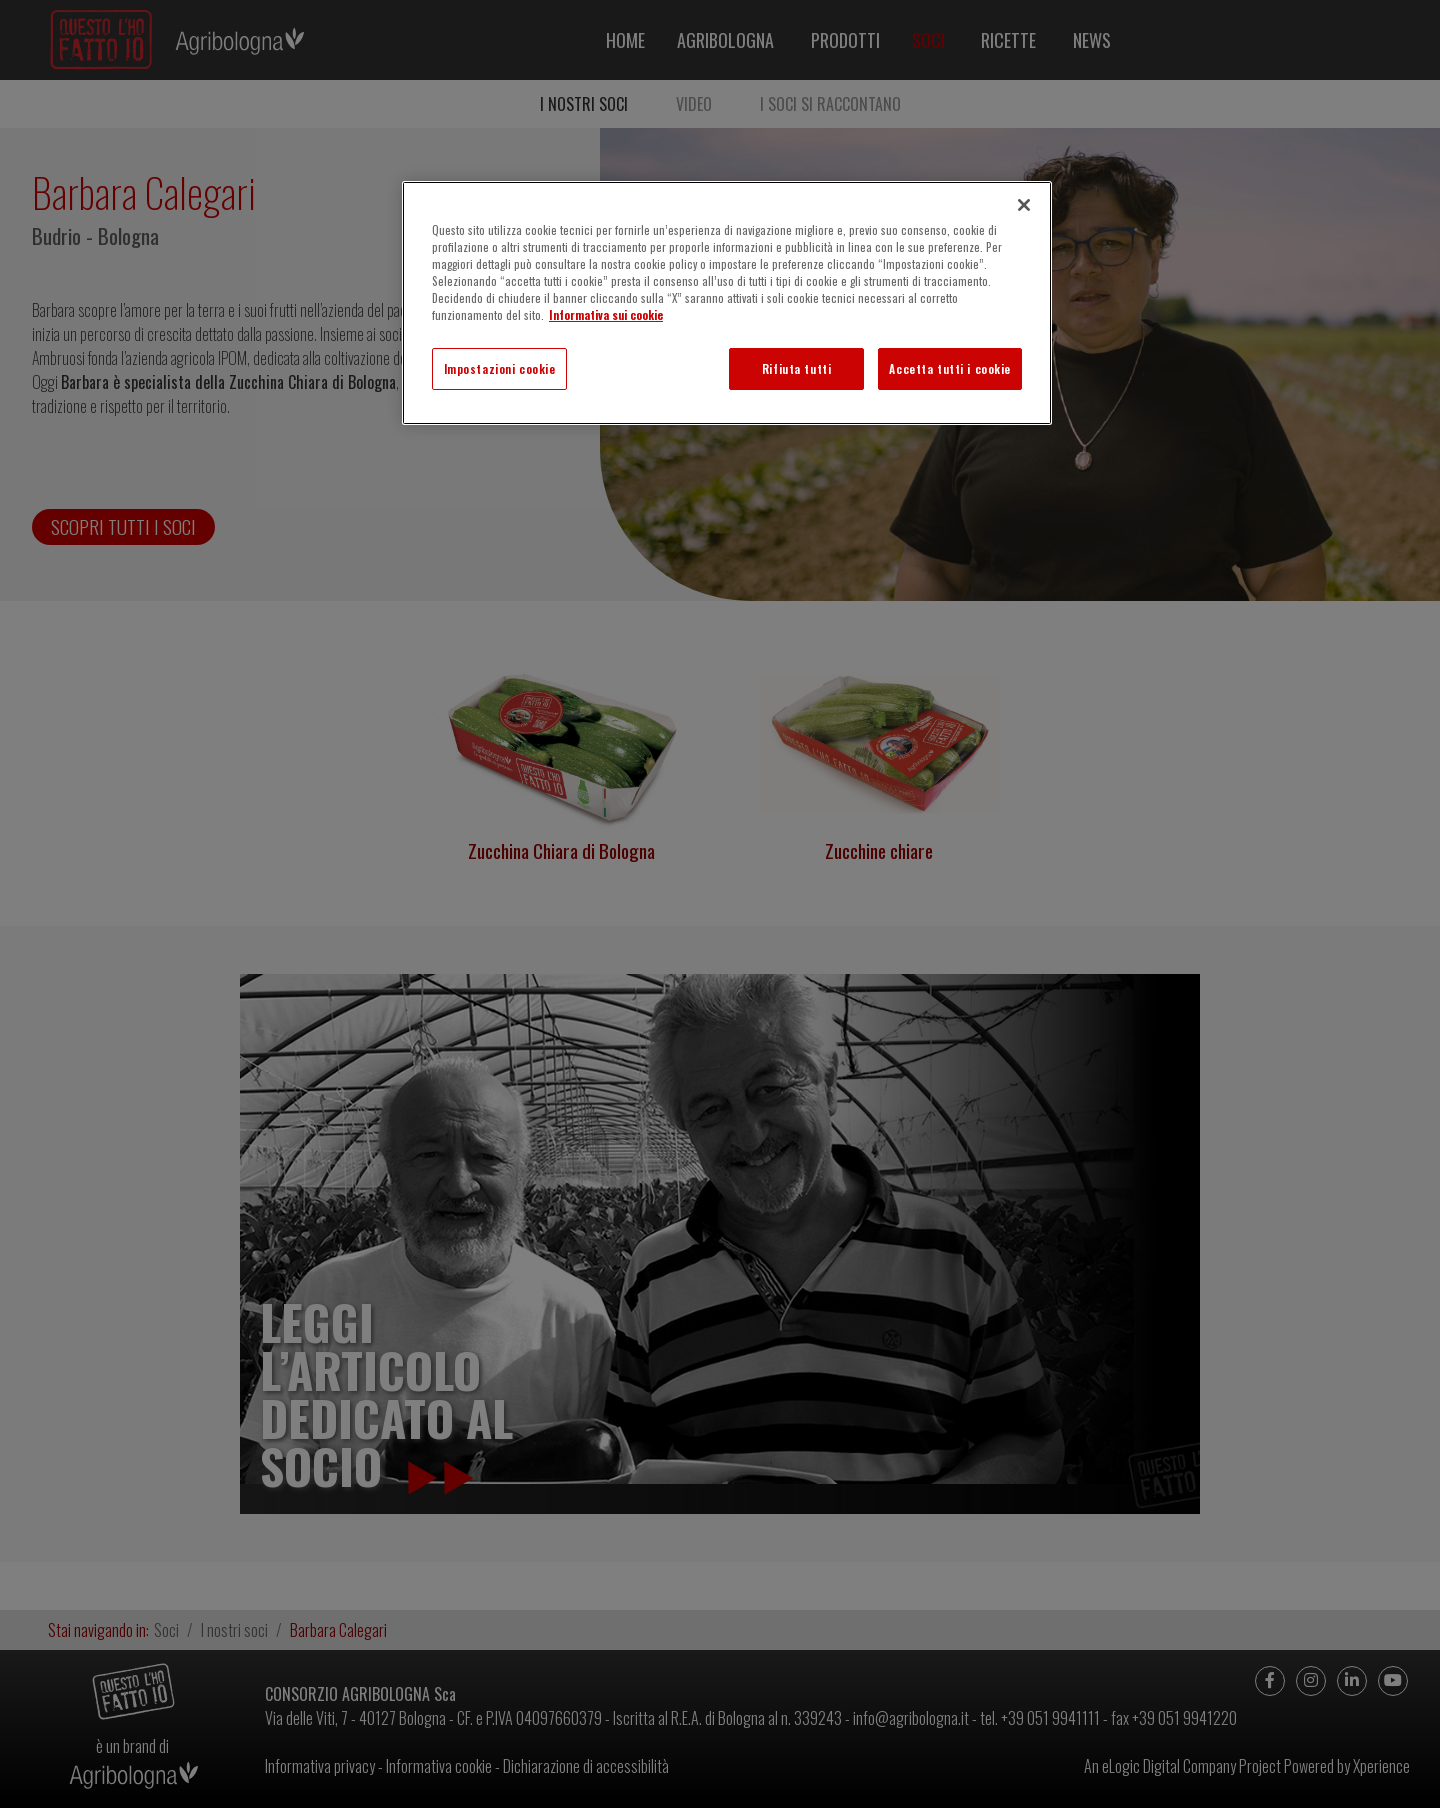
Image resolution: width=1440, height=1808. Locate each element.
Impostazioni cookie (500, 368)
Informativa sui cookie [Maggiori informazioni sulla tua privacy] (606, 314)
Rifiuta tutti (796, 368)
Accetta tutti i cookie (950, 368)
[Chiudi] (1024, 205)
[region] (727, 303)
